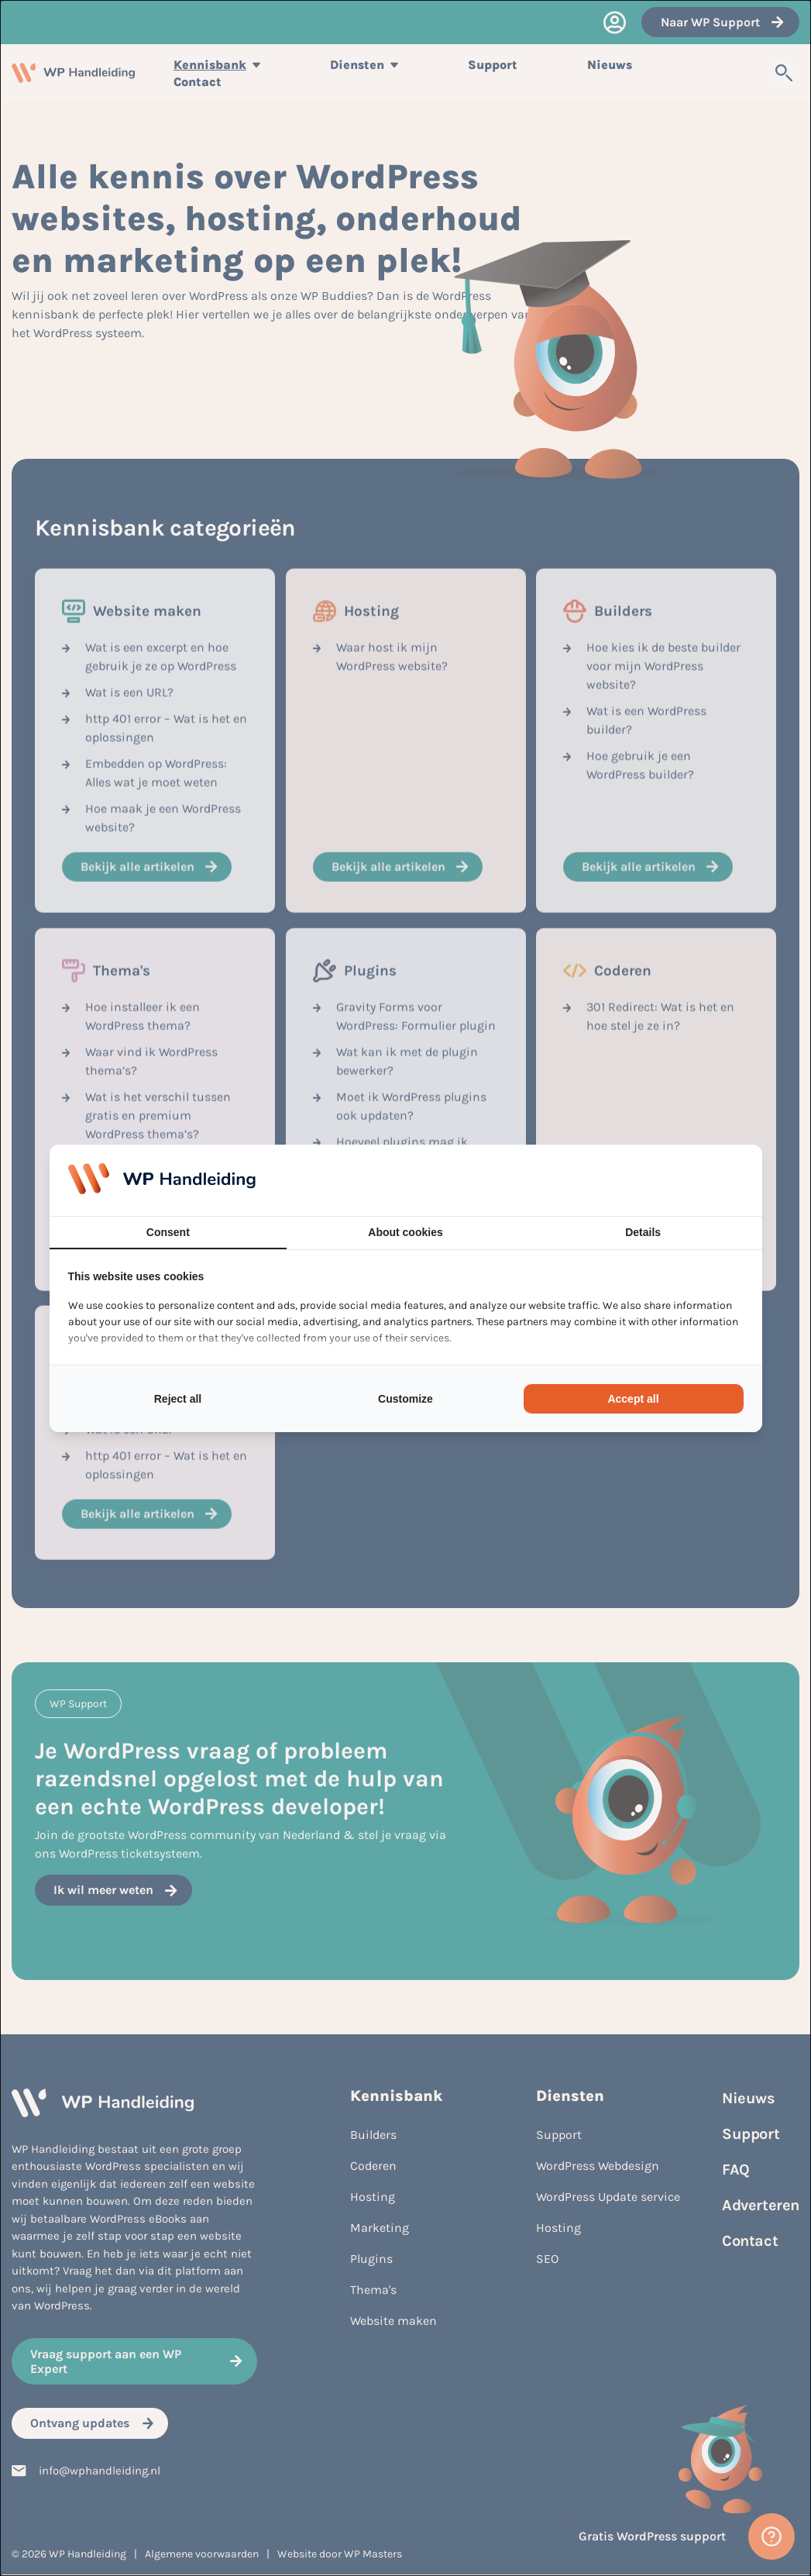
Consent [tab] (168, 1232)
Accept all (632, 1399)
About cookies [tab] (405, 1232)
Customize (405, 1399)
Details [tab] (643, 1232)
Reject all (177, 1399)
